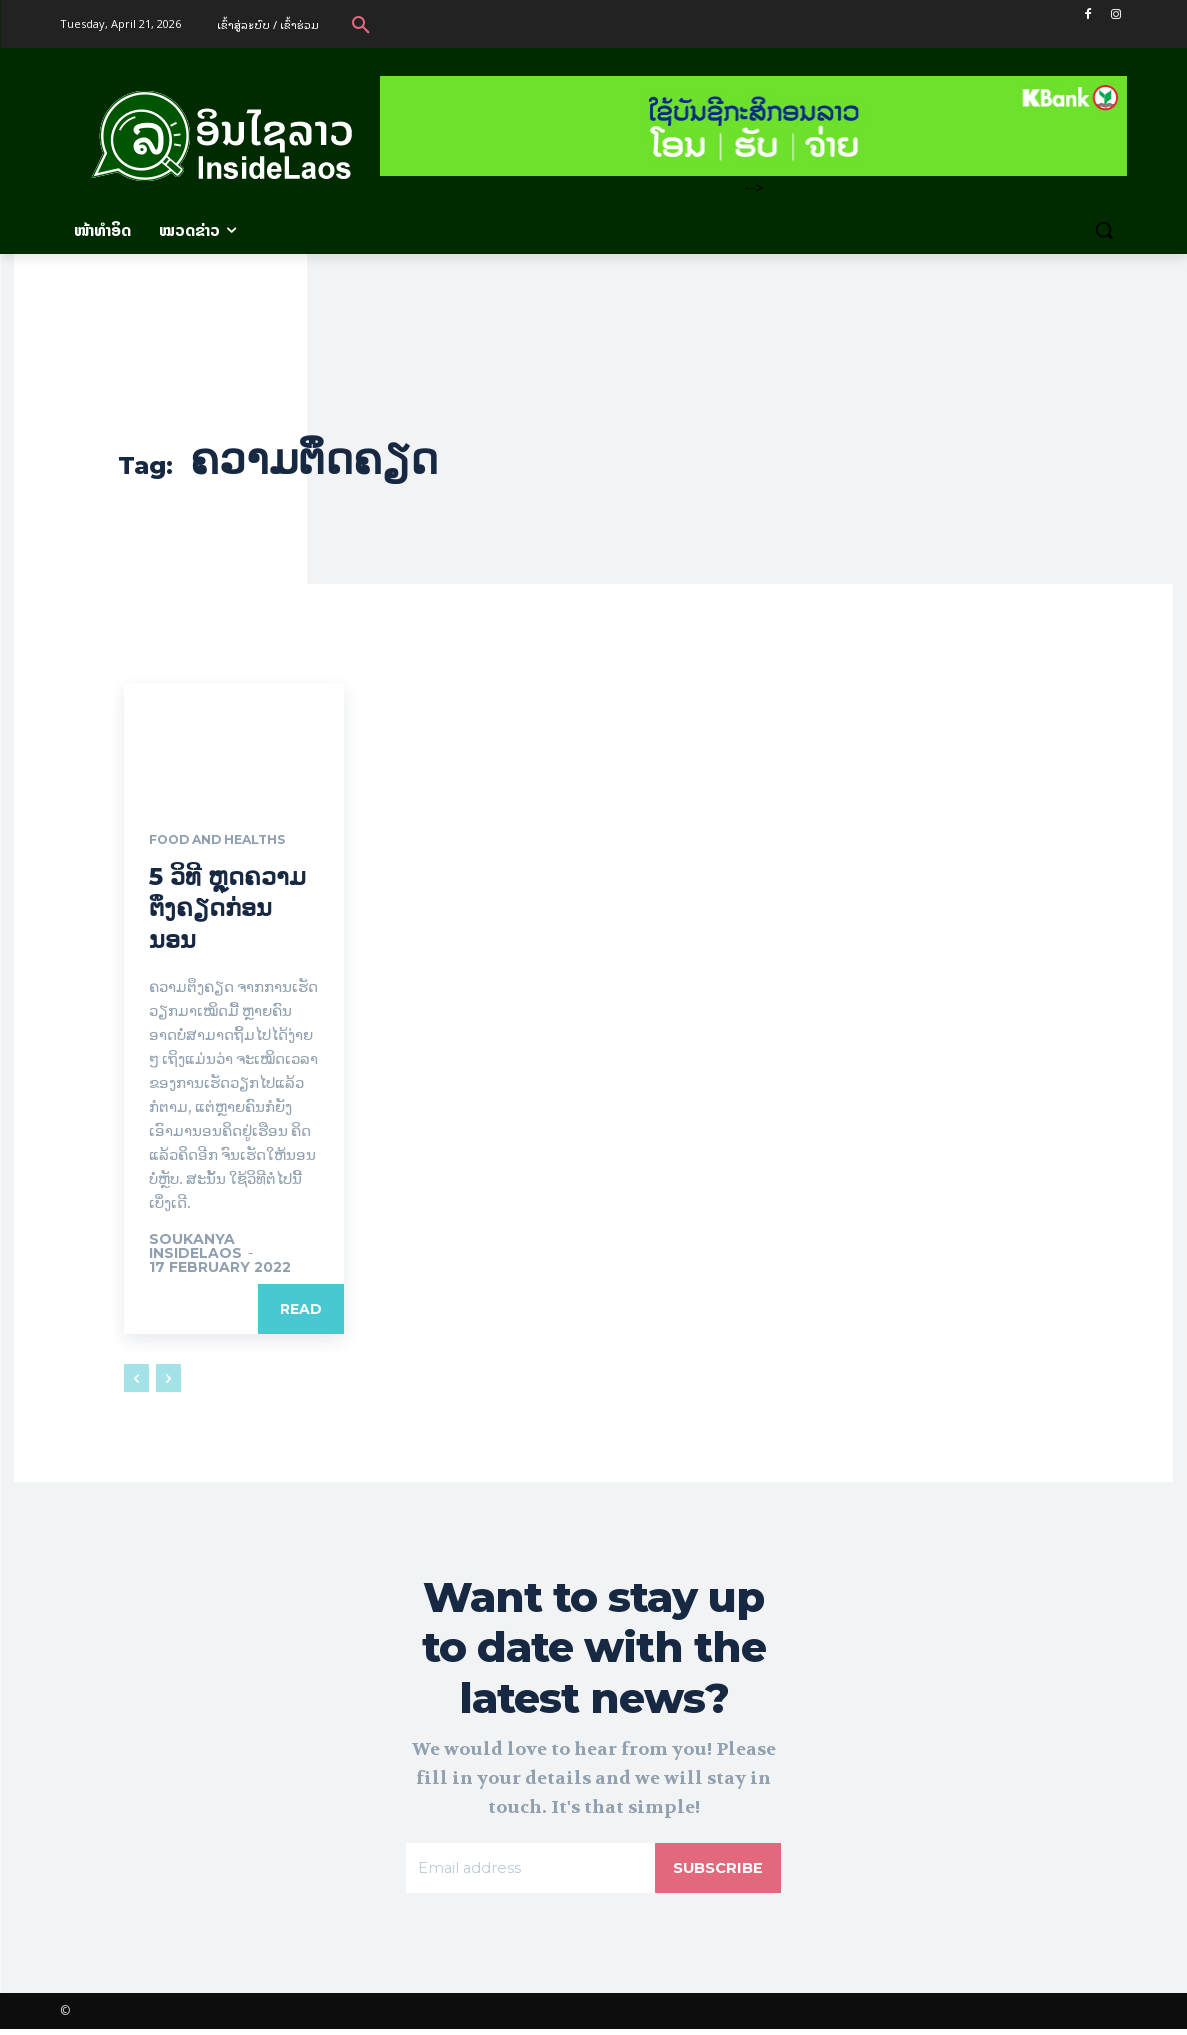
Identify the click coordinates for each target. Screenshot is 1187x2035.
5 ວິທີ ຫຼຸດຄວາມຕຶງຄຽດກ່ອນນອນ (227, 909)
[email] (528, 1872)
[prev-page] (136, 1380)
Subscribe (715, 1871)
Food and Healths (229, 841)
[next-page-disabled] (168, 1380)
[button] (361, 24)
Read (301, 1311)
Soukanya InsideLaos (195, 1248)
